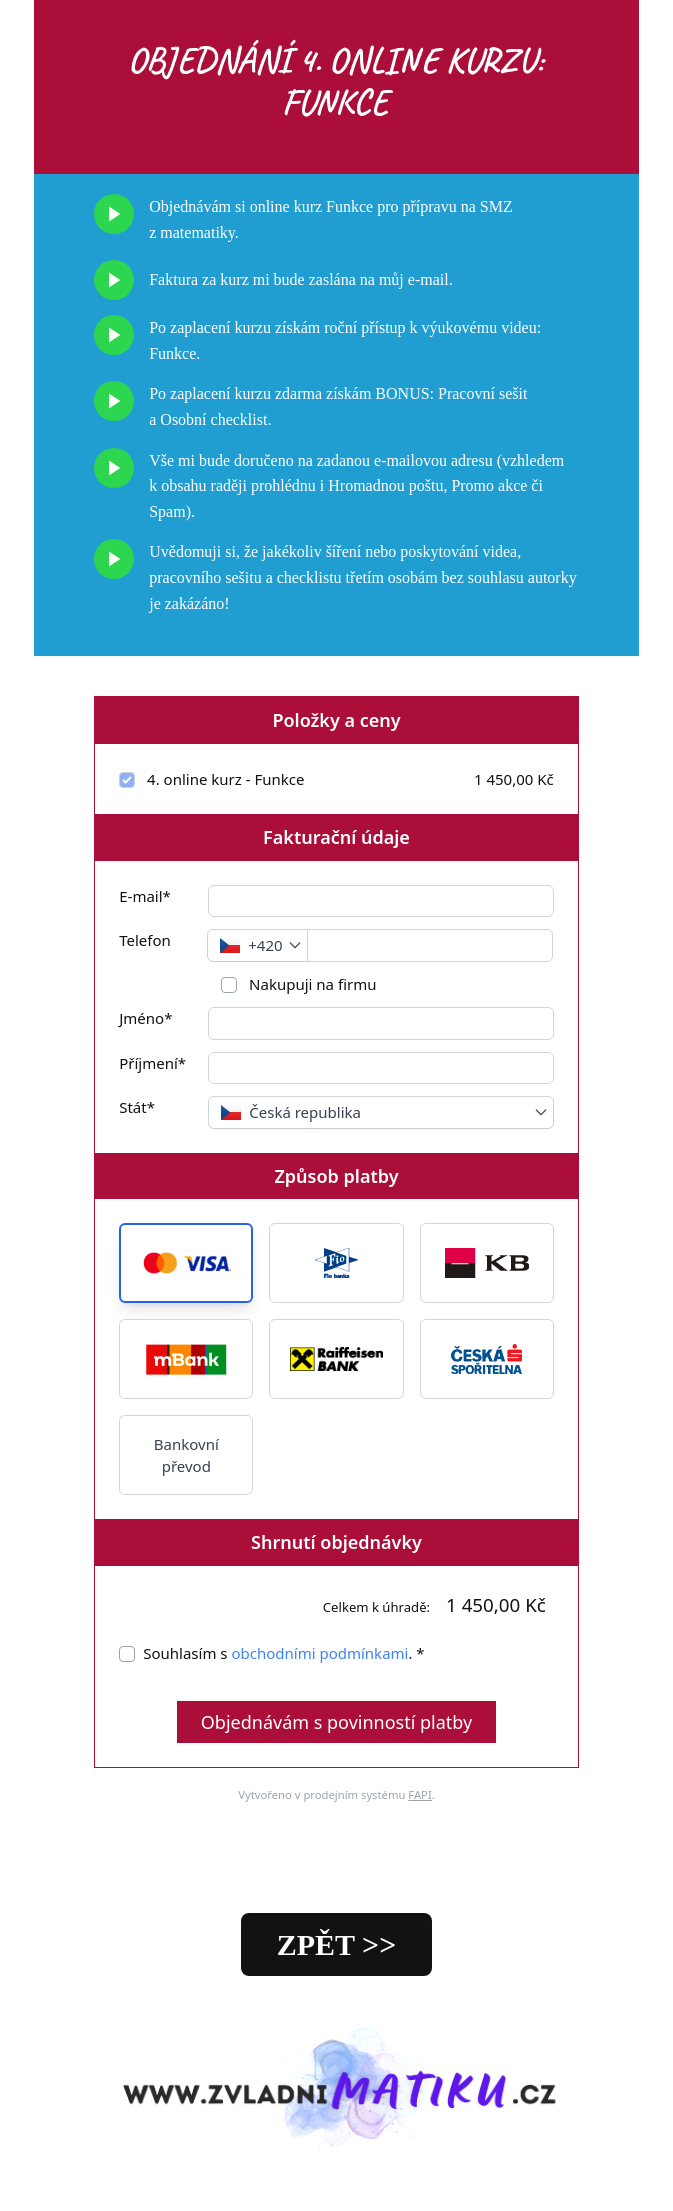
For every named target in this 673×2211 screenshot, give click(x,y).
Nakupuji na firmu (310, 984)
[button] (186, 1263)
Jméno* (145, 1018)
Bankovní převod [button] (186, 1455)
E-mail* (145, 896)
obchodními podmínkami (319, 1653)
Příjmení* (152, 1063)
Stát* (137, 1107)
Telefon (145, 940)
